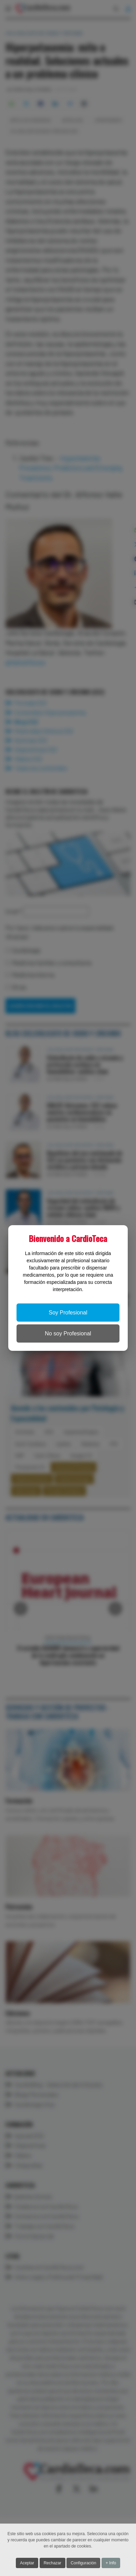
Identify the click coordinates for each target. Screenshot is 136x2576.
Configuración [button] (83, 2563)
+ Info (111, 2563)
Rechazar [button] (52, 2563)
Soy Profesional (68, 1312)
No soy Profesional (68, 1333)
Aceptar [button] (27, 2563)
